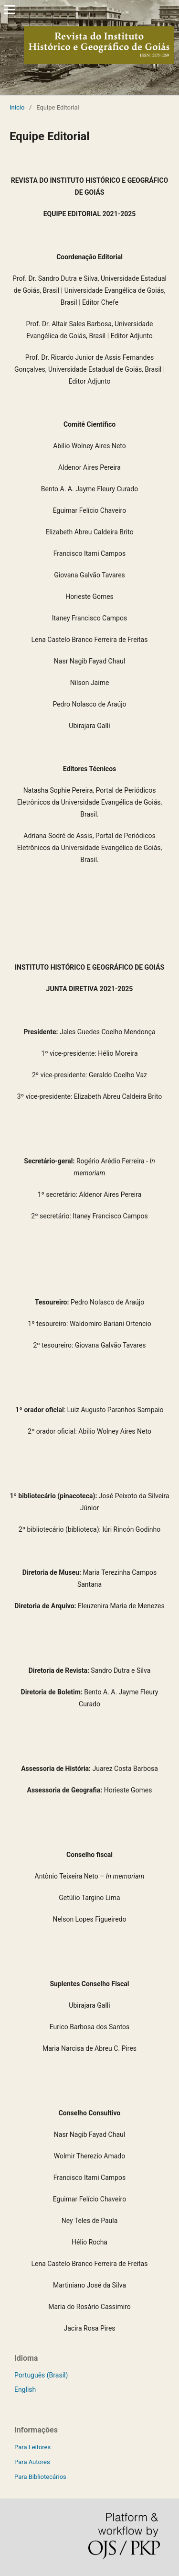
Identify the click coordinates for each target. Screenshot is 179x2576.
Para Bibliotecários (40, 2476)
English (25, 2389)
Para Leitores (32, 2447)
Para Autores (32, 2461)
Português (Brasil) (41, 2375)
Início (17, 107)
